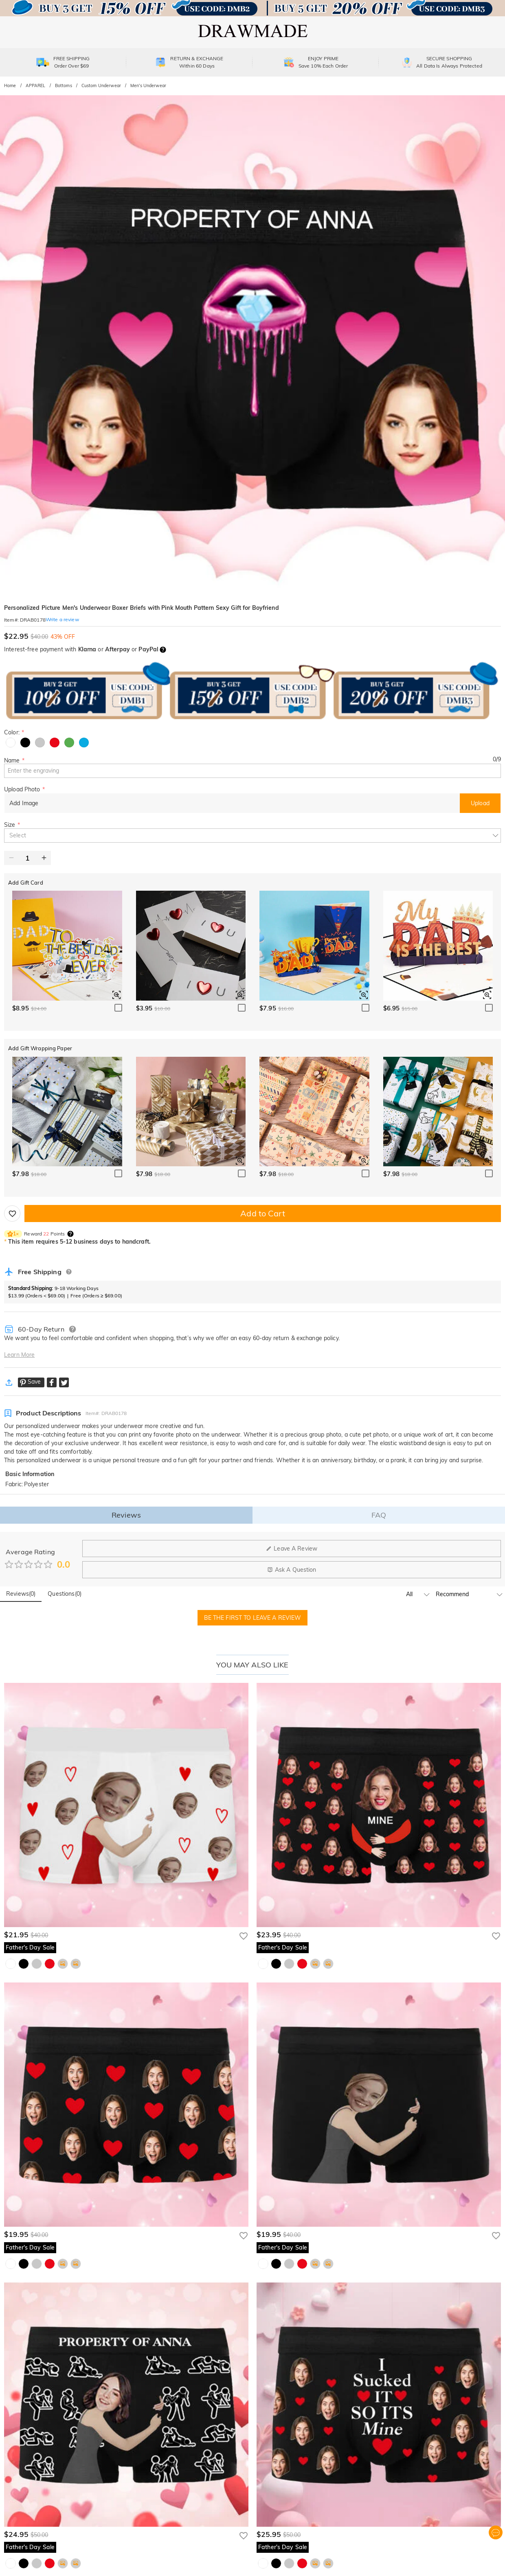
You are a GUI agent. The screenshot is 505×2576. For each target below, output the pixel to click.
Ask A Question (291, 1569)
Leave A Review (291, 1548)
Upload (480, 803)
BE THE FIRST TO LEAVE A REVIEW (252, 1617)
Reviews (126, 1515)
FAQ (378, 1515)
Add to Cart (262, 1213)
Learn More (19, 1354)
